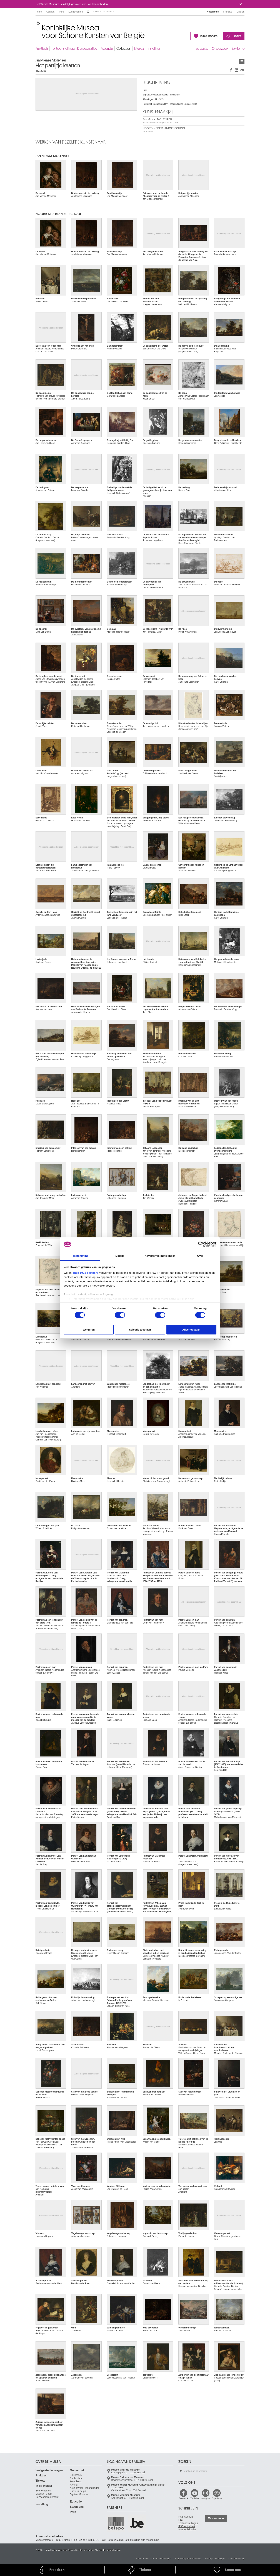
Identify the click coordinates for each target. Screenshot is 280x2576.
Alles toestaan (191, 1329)
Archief (74, 2484)
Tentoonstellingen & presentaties (74, 48)
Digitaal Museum (79, 2494)
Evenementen (75, 11)
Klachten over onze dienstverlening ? (153, 2558)
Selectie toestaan (140, 1329)
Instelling (154, 48)
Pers (61, 11)
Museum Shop (44, 2493)
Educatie (202, 48)
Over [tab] (200, 1255)
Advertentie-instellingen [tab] (160, 1255)
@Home (238, 48)
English (240, 11)
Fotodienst (75, 2481)
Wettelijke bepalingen (215, 2558)
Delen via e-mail (241, 70)
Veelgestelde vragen (49, 2470)
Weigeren (89, 1329)
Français (227, 11)
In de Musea (44, 2485)
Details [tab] (120, 1255)
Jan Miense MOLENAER (160, 121)
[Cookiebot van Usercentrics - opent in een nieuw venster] (200, 1244)
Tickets (236, 36)
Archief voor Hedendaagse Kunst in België (84, 2489)
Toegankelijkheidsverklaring (188, 2558)
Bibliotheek (76, 2475)
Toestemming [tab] (80, 1255)
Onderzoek (220, 48)
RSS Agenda (185, 2516)
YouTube (194, 2498)
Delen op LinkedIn (236, 70)
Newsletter (218, 2518)
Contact (50, 11)
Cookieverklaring (236, 2558)
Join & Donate (209, 36)
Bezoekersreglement (47, 2497)
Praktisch (42, 48)
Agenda (107, 48)
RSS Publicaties (187, 2529)
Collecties (123, 48)
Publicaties (76, 2478)
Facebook (183, 2498)
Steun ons (77, 2506)
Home (39, 11)
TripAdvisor (217, 2498)
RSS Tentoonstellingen (188, 2521)
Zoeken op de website (88, 12)
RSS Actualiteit (186, 2526)
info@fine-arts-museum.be (144, 2539)
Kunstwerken (241, 61)
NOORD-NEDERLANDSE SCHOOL (164, 130)
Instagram (205, 2498)
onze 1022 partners (85, 1272)
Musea (139, 48)
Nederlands (213, 11)
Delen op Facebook (231, 70)
